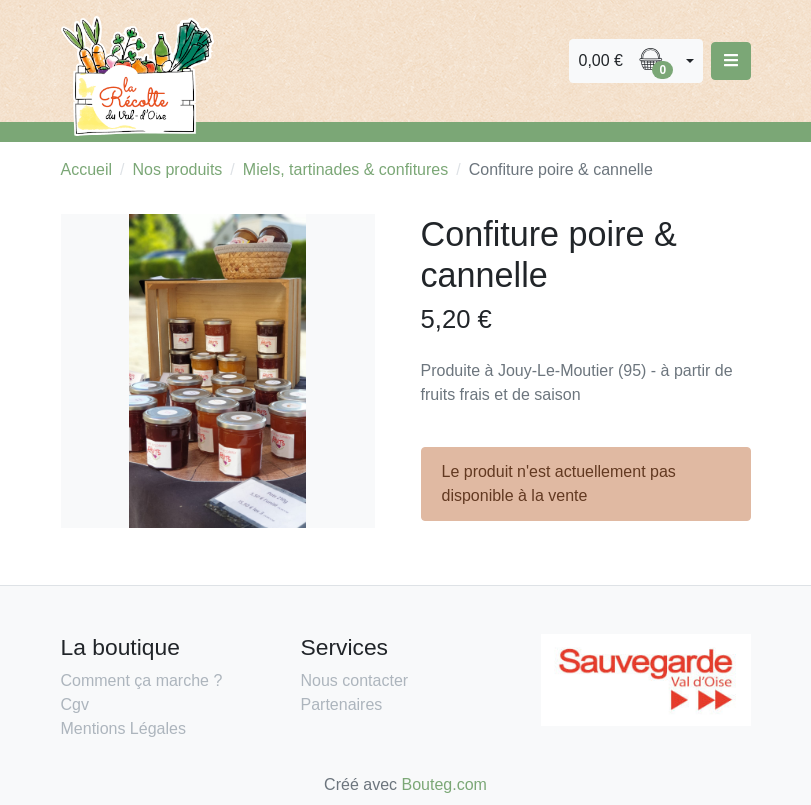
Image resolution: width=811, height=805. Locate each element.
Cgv (75, 704)
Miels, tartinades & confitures (345, 169)
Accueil (87, 169)
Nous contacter (355, 680)
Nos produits (178, 169)
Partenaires (342, 704)
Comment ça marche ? (142, 680)
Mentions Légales (123, 728)
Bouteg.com (443, 784)
